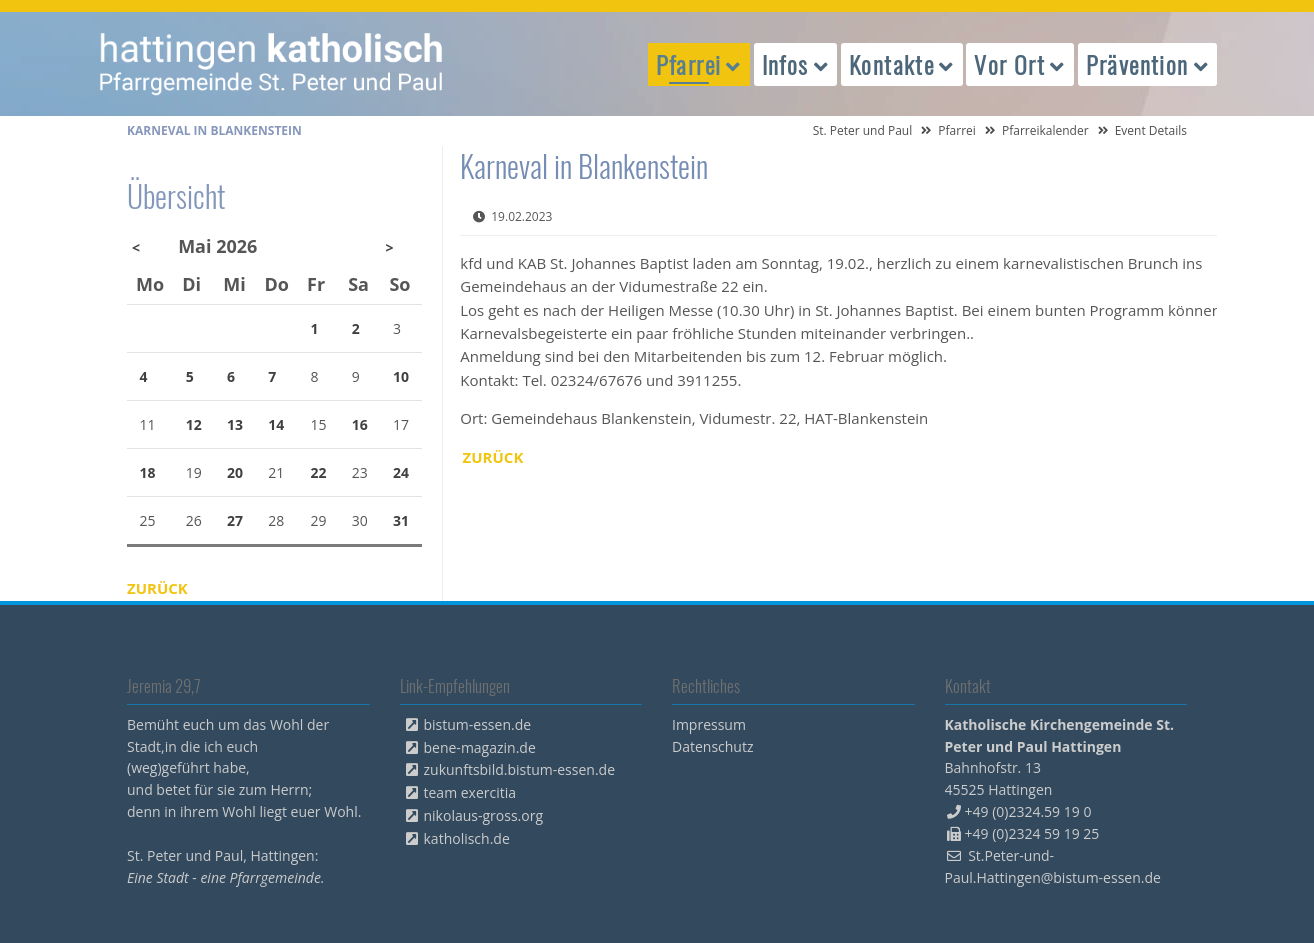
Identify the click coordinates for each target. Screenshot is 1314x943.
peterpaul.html (272, 64)
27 (235, 520)
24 (401, 472)
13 (235, 424)
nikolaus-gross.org (484, 815)
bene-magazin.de (480, 747)
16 (360, 424)
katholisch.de (467, 838)
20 (235, 472)
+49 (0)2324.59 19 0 (1028, 811)
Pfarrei (957, 130)
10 (401, 376)
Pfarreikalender (1045, 130)
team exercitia (470, 792)
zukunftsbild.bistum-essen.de (520, 769)
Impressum (709, 724)
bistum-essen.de (478, 724)
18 (148, 472)
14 (276, 424)
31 (401, 520)
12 (194, 424)
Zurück (493, 457)
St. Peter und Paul (863, 130)
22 (319, 472)
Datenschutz (712, 746)
